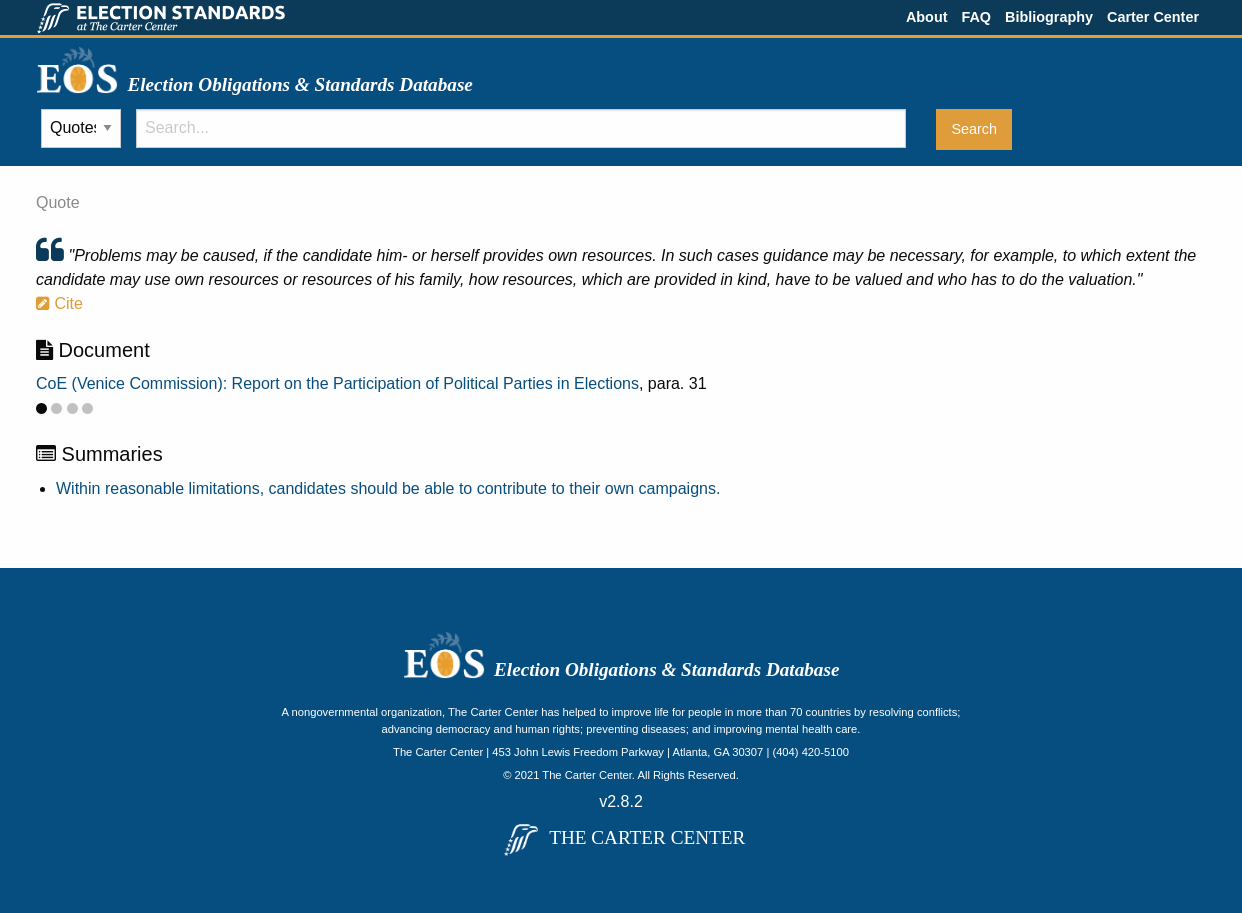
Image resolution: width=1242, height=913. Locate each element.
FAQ (976, 17)
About (927, 17)
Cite (59, 303)
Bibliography (1049, 17)
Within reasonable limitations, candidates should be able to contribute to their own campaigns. (388, 488)
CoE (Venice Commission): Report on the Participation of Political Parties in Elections (337, 383)
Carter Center (1153, 17)
